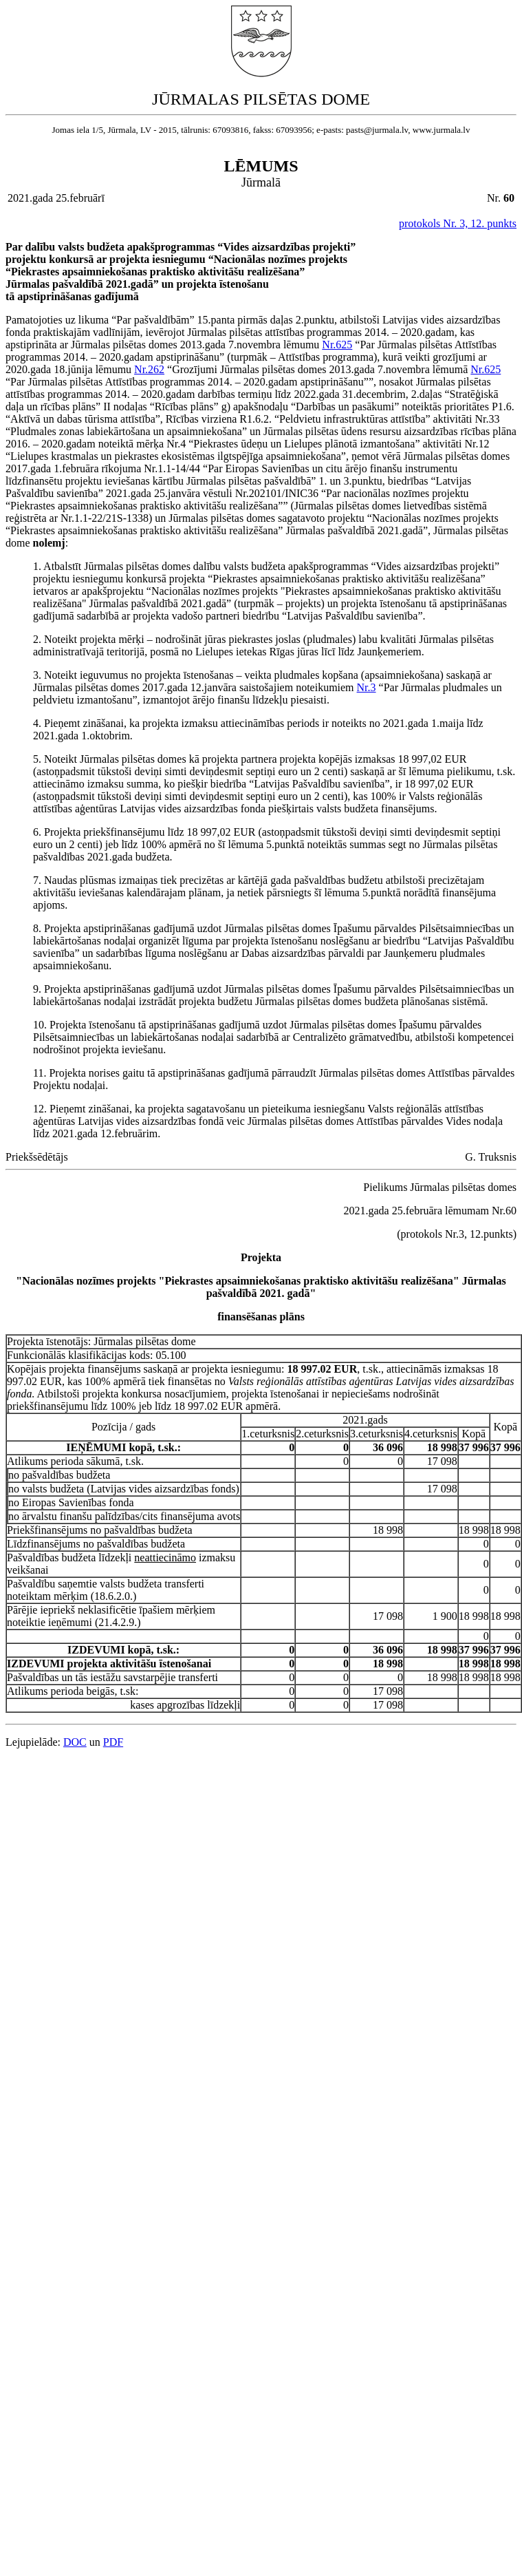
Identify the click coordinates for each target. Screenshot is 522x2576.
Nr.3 (366, 687)
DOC (75, 1742)
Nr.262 (149, 369)
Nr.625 (337, 344)
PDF (113, 1742)
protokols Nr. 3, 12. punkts (457, 223)
